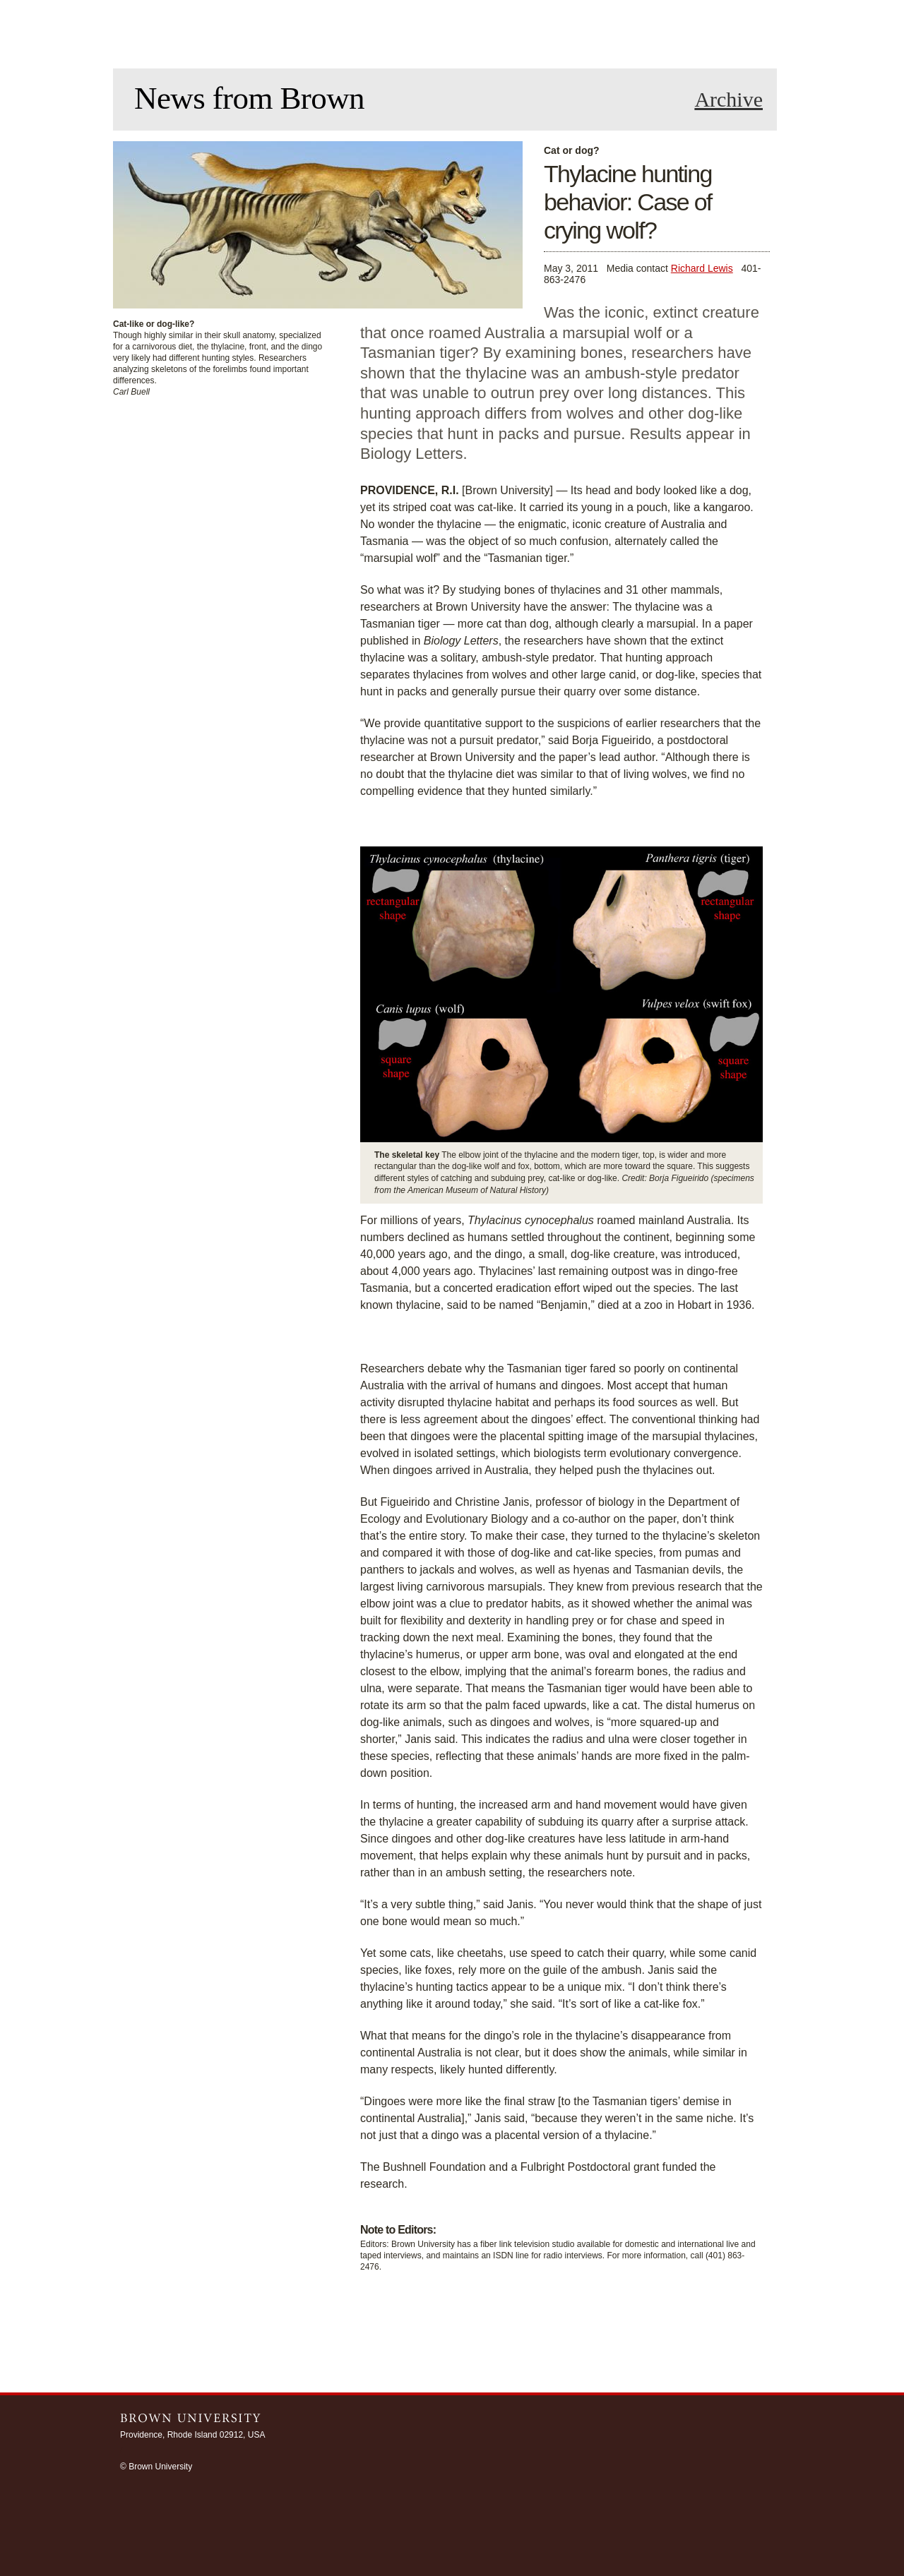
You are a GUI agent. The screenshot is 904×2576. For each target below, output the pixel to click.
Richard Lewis (702, 268)
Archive (728, 99)
